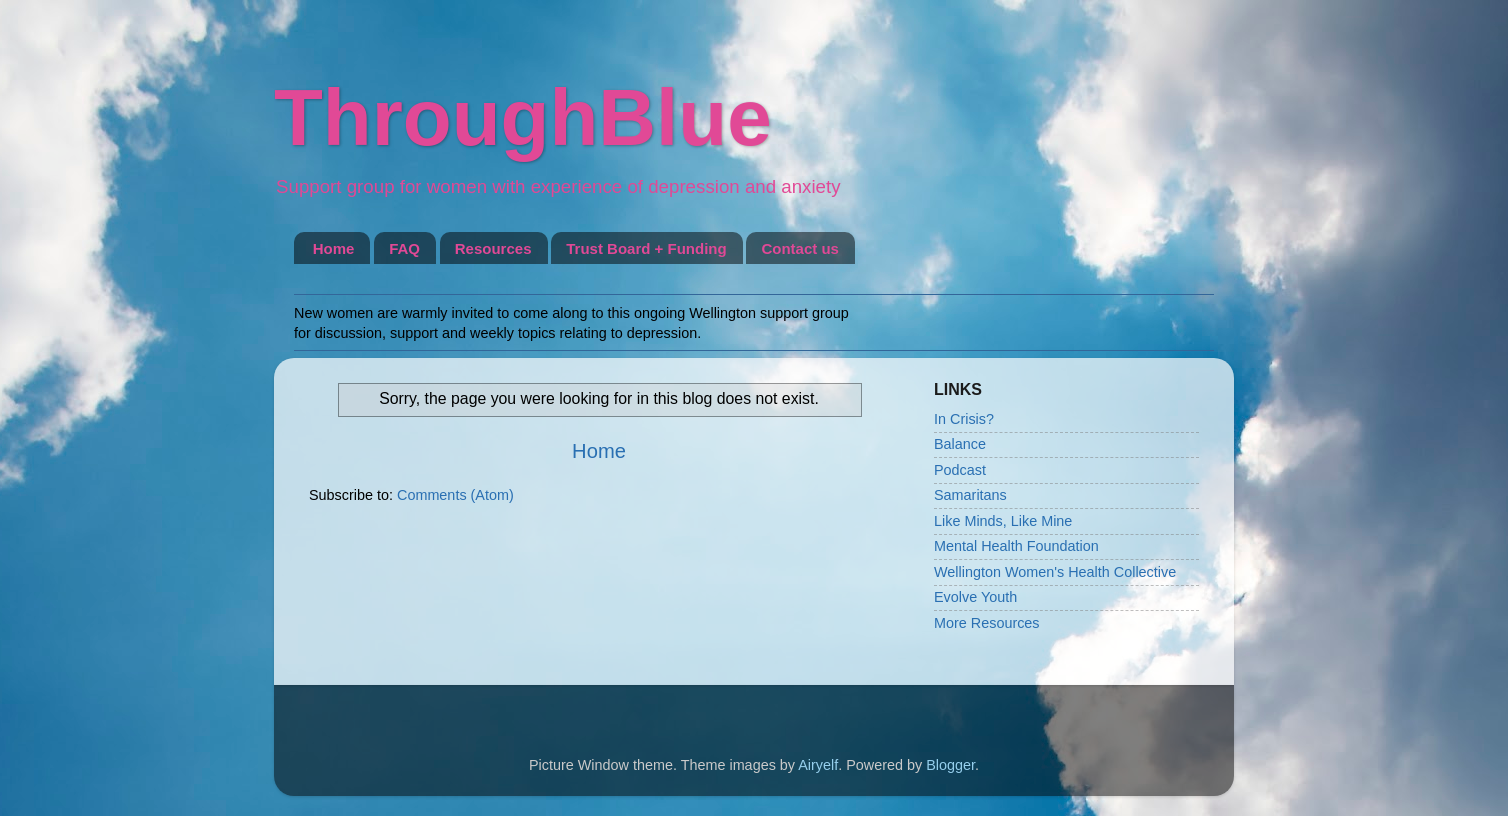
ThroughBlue (523, 117)
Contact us (800, 248)
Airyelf (818, 765)
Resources (493, 248)
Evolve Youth (975, 597)
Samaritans (970, 495)
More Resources (987, 623)
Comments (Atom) (455, 495)
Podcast (960, 470)
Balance (960, 444)
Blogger (950, 765)
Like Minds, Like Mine (1003, 521)
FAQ (404, 248)
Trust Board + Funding (646, 248)
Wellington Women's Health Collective (1055, 572)
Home (334, 248)
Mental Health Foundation (1016, 546)
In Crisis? (964, 419)
